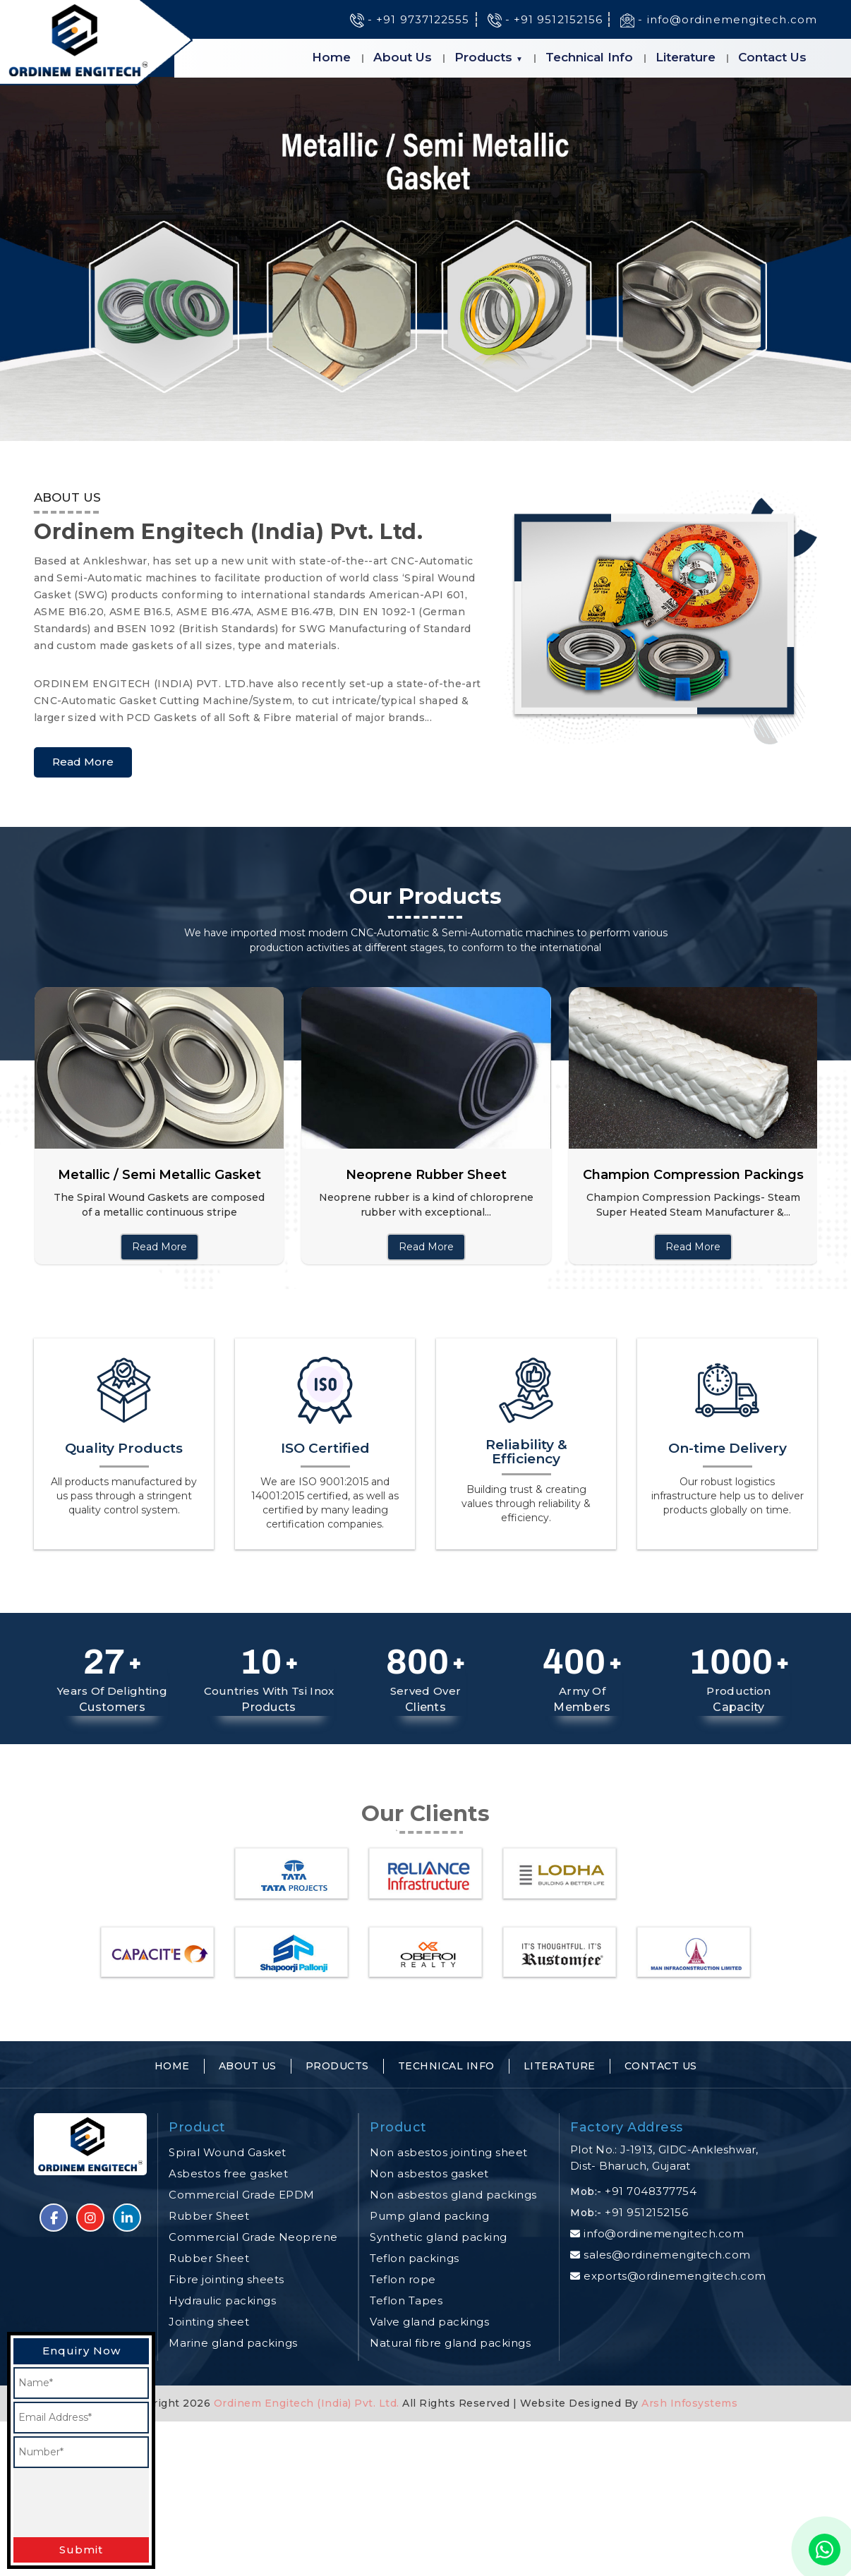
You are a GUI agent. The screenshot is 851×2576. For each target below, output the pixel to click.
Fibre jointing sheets (226, 2279)
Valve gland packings (429, 2321)
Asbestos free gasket (228, 2173)
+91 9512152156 (646, 2212)
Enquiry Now (81, 2350)
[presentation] (120, 2502)
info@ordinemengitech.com (664, 2233)
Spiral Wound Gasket (227, 2152)
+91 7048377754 (650, 2191)
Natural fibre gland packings (450, 2343)
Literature (686, 57)
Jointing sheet (209, 2321)
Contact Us (772, 57)
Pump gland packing (429, 2216)
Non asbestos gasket (429, 2173)
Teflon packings (414, 2258)
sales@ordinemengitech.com (667, 2254)
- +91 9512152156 (545, 19)
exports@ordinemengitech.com (675, 2275)
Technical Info (589, 57)
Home (331, 57)
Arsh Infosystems (688, 2403)
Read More (83, 761)
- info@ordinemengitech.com (718, 19)
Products (483, 57)
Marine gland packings (233, 2343)
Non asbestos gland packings (453, 2194)
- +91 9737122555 (410, 19)
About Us (402, 57)
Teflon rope (403, 2279)
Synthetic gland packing (438, 2237)
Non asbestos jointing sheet (449, 2152)
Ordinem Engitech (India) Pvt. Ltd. (306, 2403)
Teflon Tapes (406, 2300)
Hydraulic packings (222, 2300)
